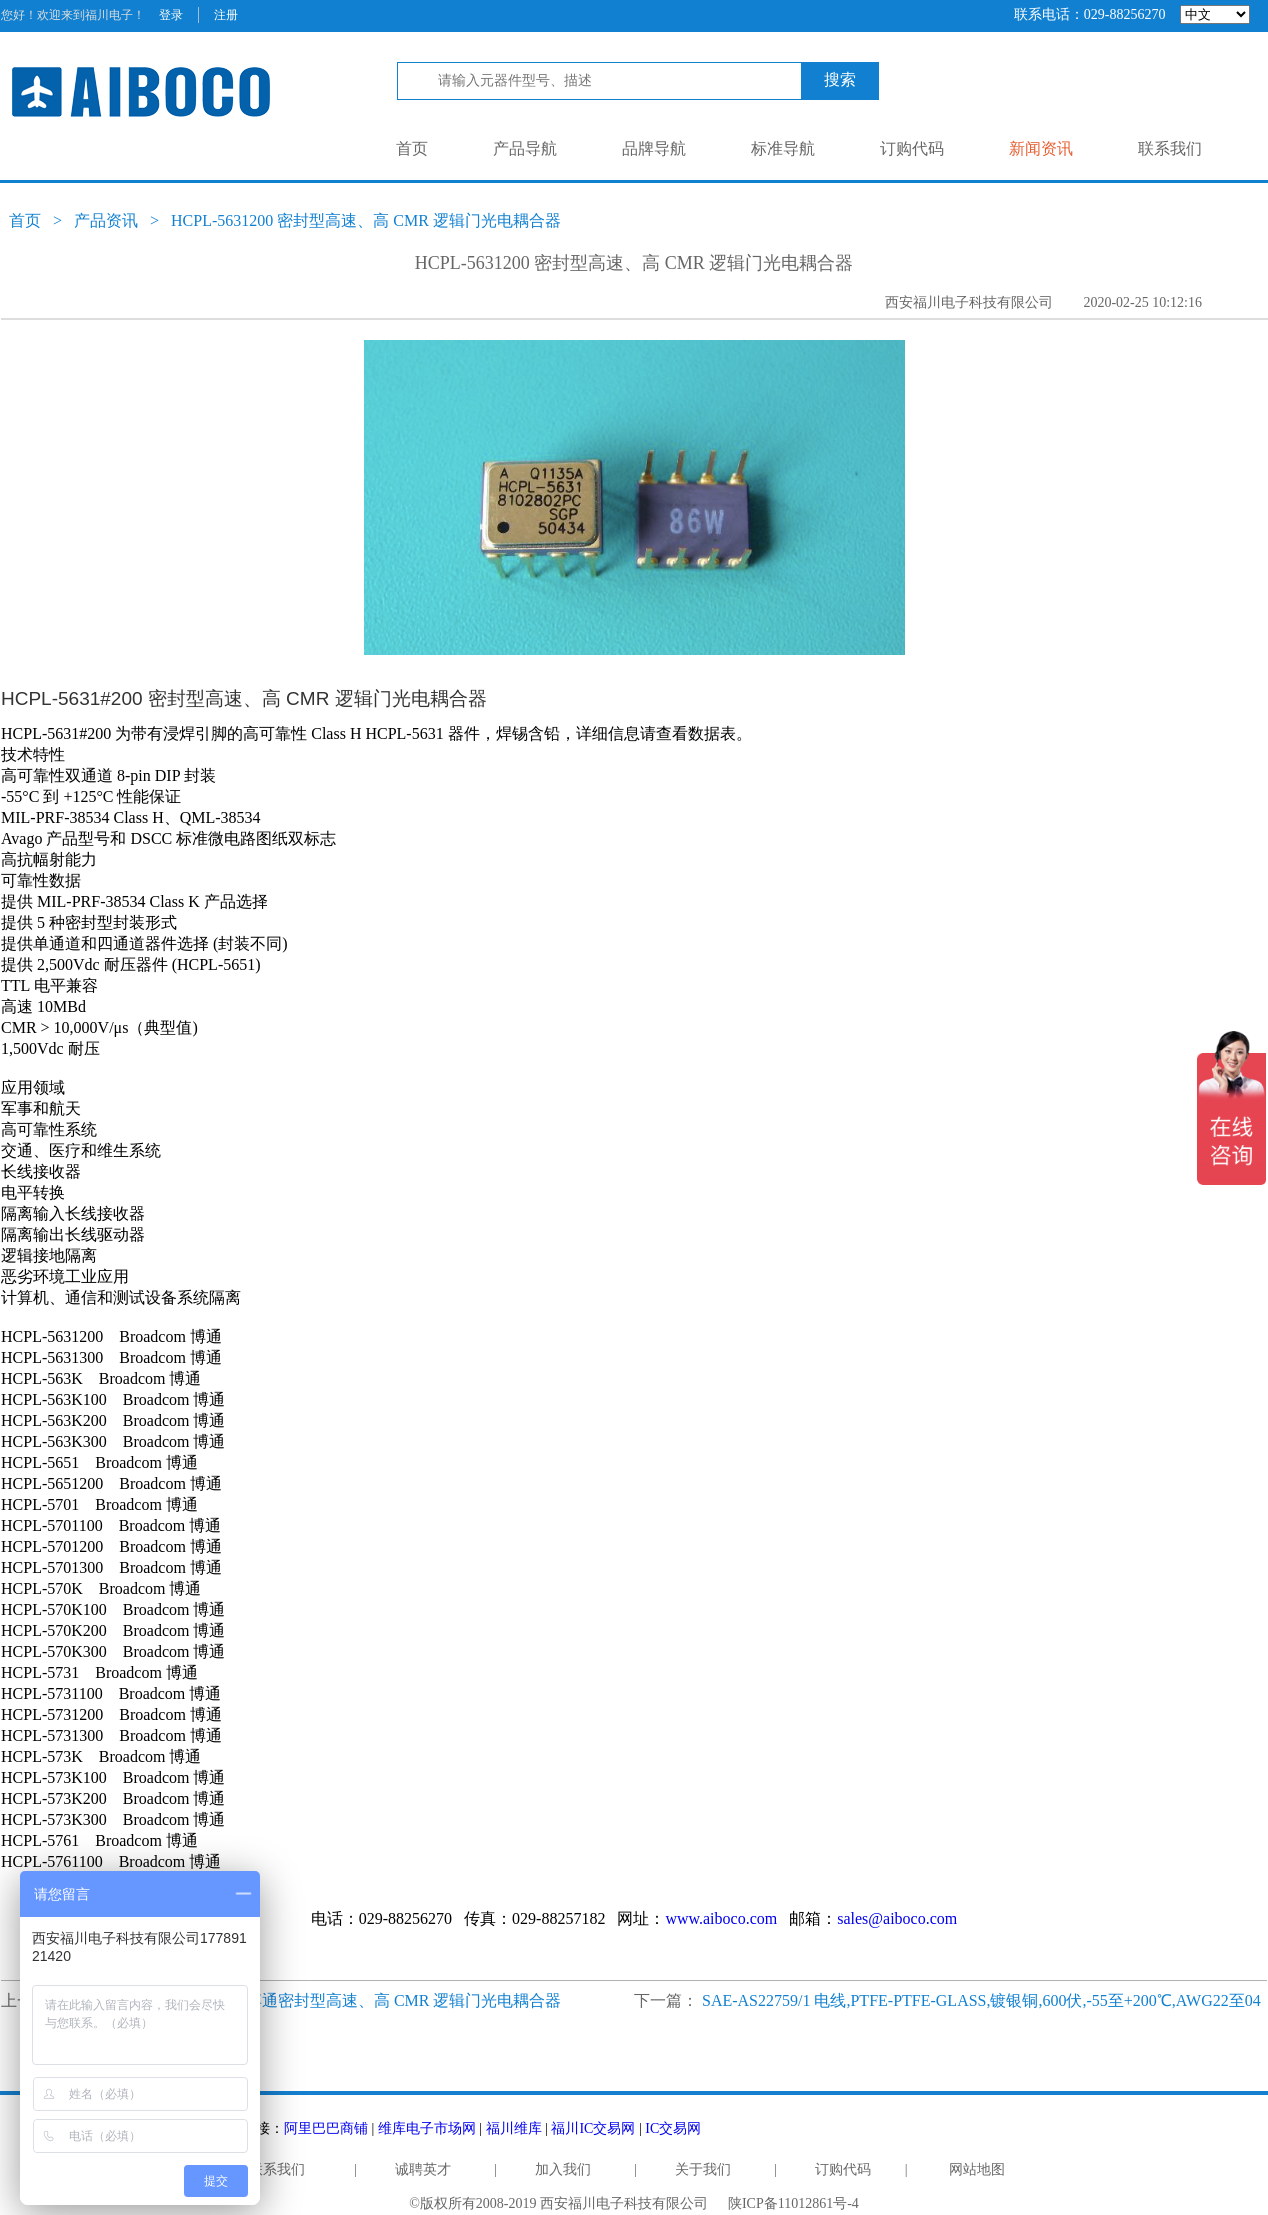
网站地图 (977, 2169)
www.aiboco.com (721, 1918)
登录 (171, 15)
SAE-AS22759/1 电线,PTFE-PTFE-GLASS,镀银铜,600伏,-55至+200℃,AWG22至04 (981, 2000)
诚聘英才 (423, 2169)
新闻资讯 (1041, 148)
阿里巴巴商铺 (326, 2128)
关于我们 (703, 2169)
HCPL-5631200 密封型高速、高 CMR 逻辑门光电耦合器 (366, 220)
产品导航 (525, 148)
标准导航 (783, 148)
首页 (412, 148)
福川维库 (514, 2128)
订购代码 (912, 148)
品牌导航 (654, 148)
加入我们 (563, 2169)
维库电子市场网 (427, 2128)
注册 (226, 15)
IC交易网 (673, 2128)
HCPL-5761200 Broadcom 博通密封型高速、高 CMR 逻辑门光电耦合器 (315, 2000)
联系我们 (1170, 148)
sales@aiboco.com (897, 1918)
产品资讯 (106, 220)
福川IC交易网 (593, 2128)
